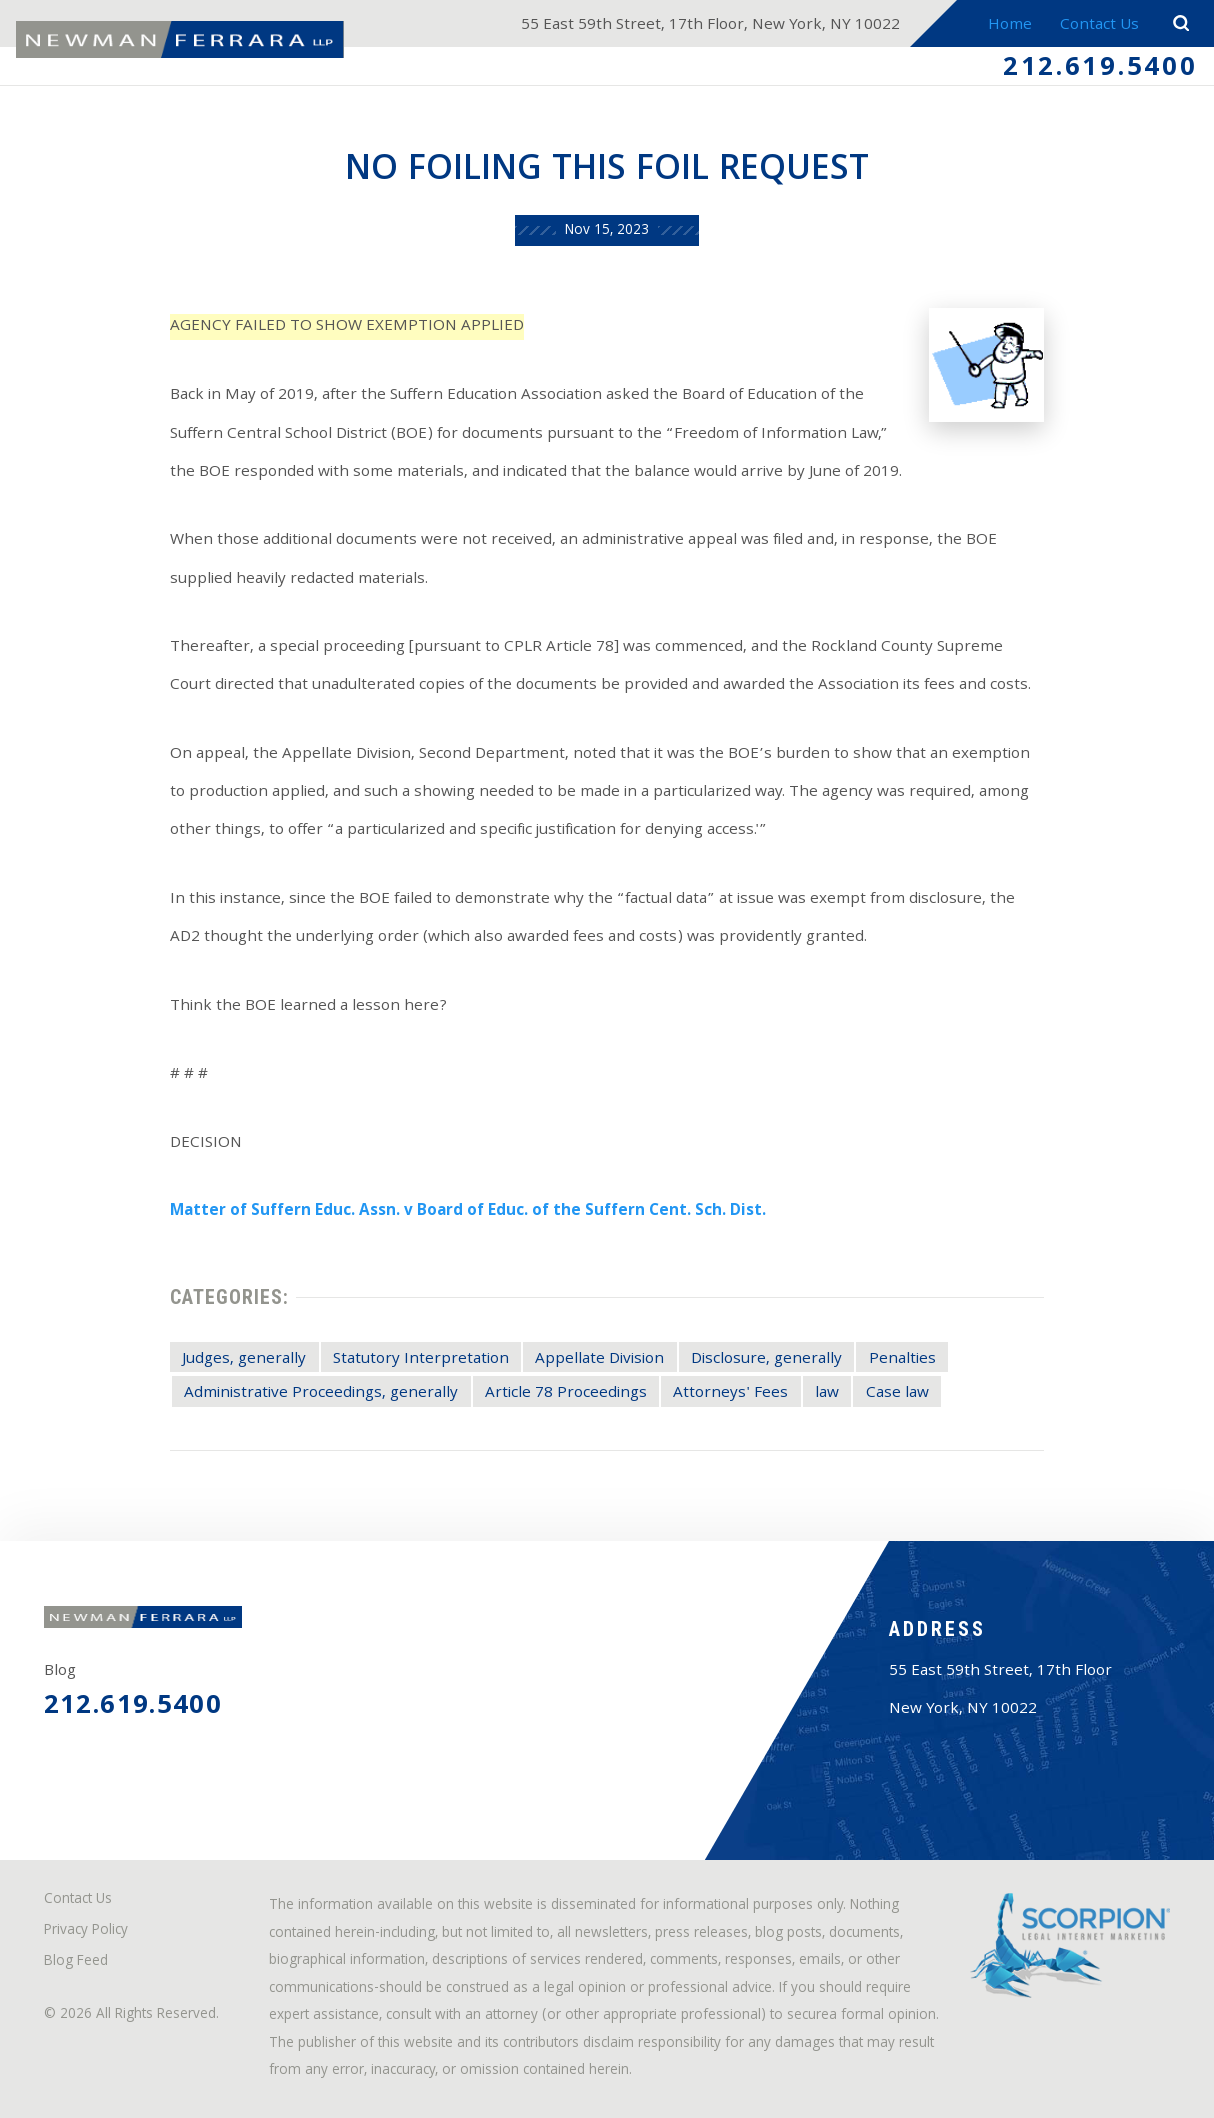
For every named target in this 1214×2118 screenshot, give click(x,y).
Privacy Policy (86, 1931)
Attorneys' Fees (730, 1393)
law (827, 1393)
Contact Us (1099, 26)
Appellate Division (599, 1359)
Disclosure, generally (766, 1359)
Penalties (902, 1359)
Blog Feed (76, 1962)
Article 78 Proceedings (566, 1393)
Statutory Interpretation (421, 1359)
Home (1010, 26)
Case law (897, 1393)
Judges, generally (244, 1359)
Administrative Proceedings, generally (321, 1393)
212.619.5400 (1100, 70)
